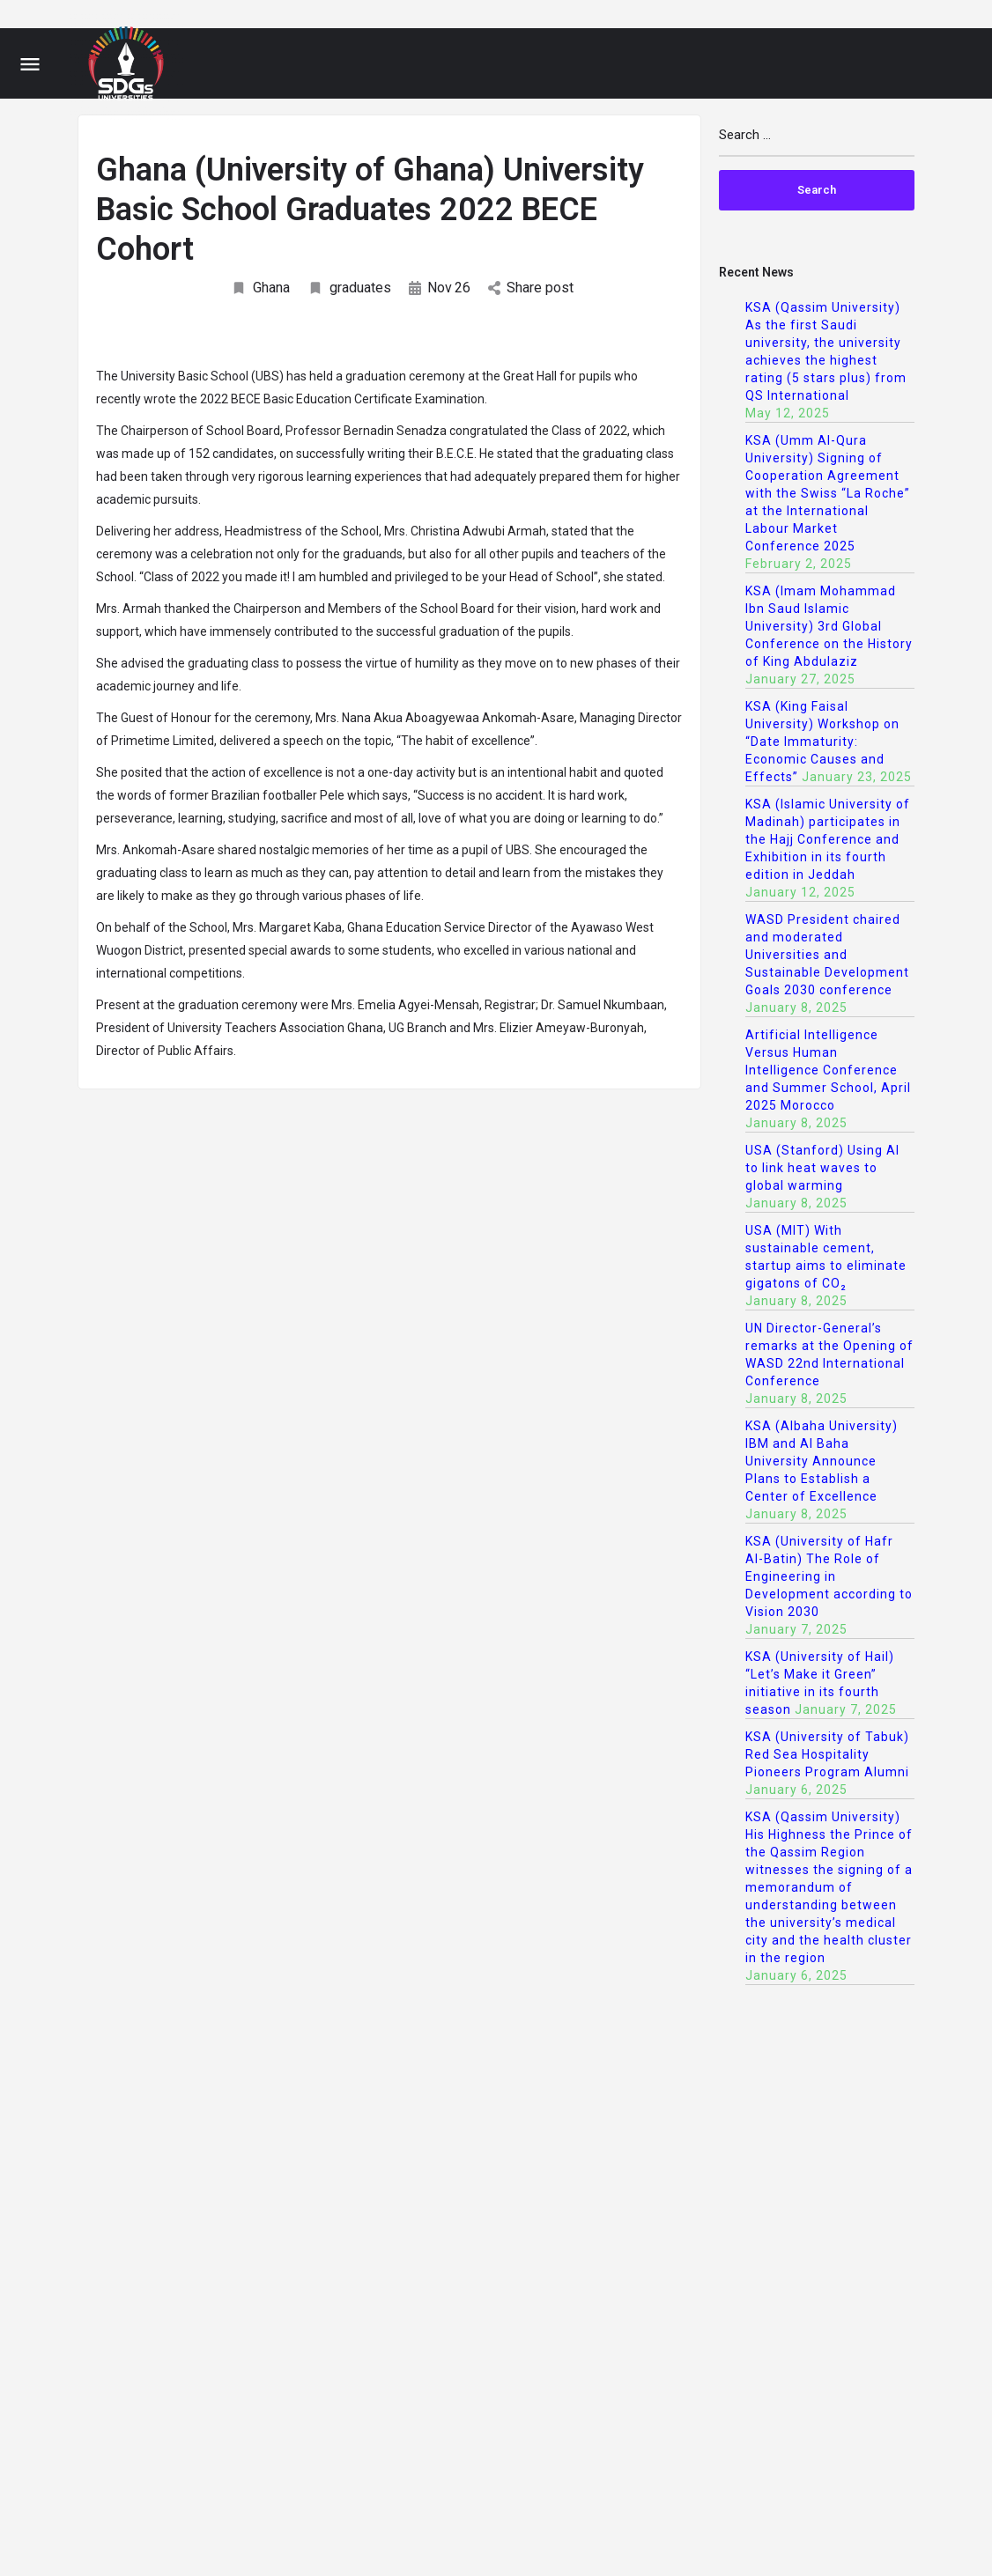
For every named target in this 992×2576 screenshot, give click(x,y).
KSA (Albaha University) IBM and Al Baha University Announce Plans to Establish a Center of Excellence (821, 1461)
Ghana (260, 287)
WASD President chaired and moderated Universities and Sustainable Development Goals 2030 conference (827, 954)
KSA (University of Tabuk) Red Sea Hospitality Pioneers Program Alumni (827, 1754)
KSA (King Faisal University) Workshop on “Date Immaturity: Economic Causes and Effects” (822, 741)
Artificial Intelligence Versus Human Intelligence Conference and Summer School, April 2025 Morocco (828, 1070)
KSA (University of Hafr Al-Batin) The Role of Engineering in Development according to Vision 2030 (829, 1576)
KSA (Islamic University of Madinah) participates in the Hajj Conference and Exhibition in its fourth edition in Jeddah (827, 839)
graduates (349, 287)
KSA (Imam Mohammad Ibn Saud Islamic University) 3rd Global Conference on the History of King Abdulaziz (829, 626)
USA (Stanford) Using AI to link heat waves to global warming (822, 1167)
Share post (531, 287)
